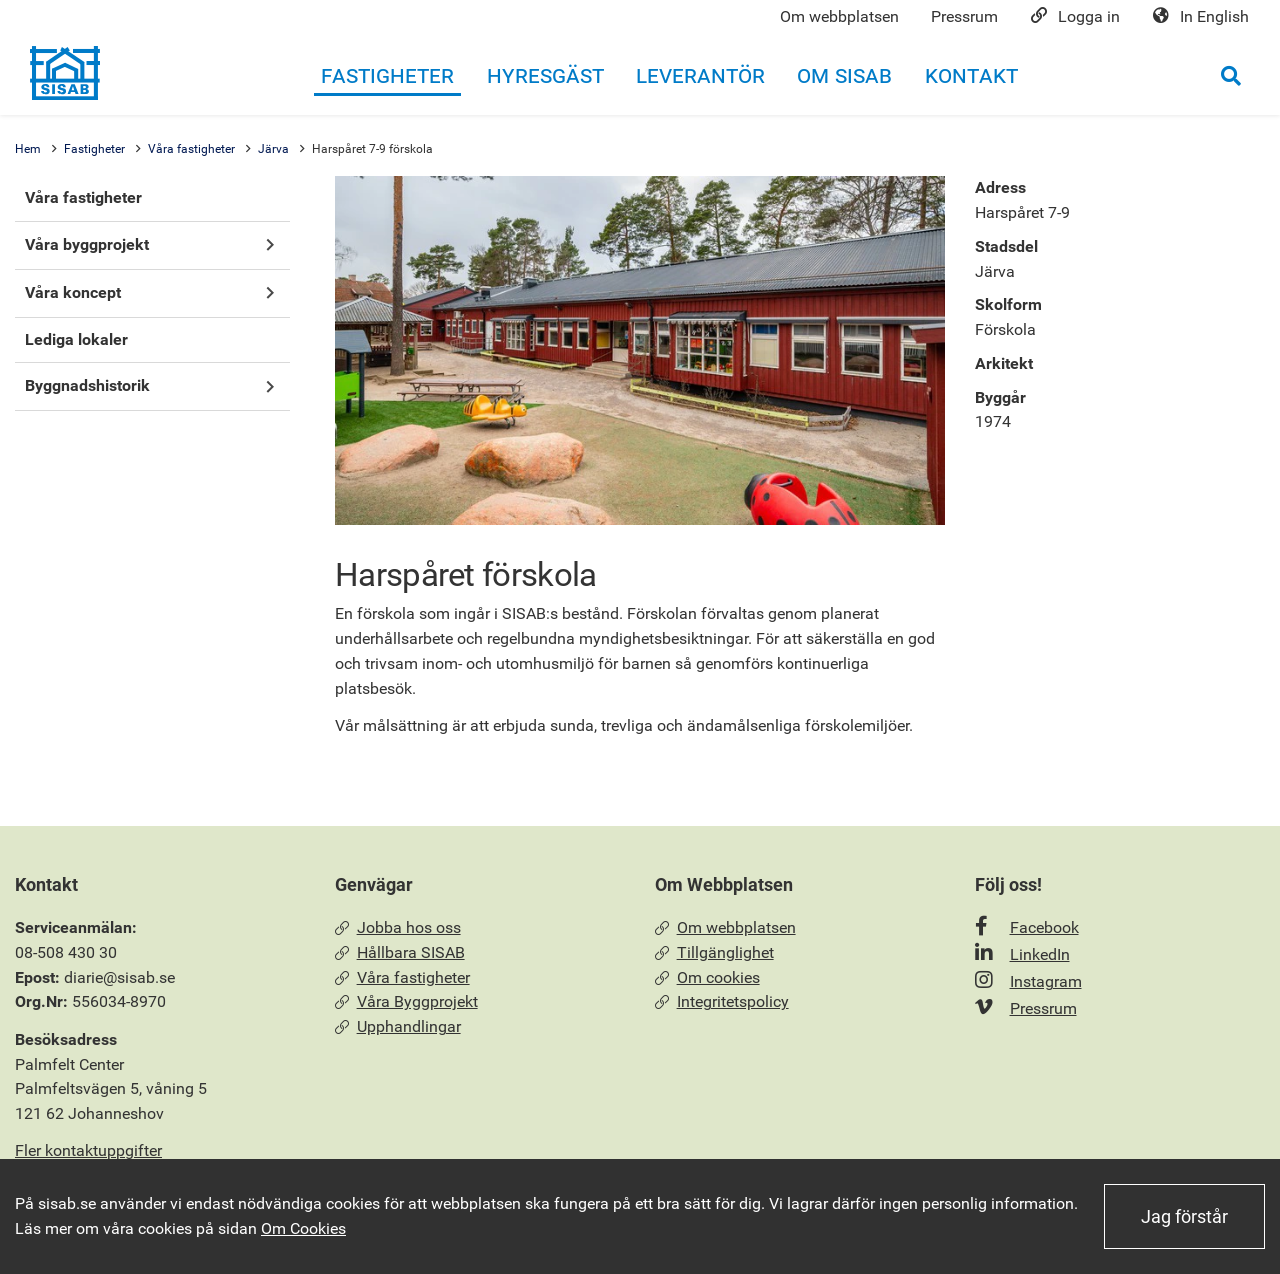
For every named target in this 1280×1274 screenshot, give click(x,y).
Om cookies (707, 977)
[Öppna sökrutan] (1231, 75)
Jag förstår (1184, 1216)
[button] (269, 245)
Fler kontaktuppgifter (88, 1150)
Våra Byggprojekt (406, 1001)
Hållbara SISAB (400, 952)
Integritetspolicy (722, 1001)
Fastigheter (94, 149)
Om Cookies (303, 1228)
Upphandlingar (398, 1026)
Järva (273, 149)
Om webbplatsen (725, 927)
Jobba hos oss (398, 927)
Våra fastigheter (191, 149)
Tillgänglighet (714, 952)
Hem (28, 149)
